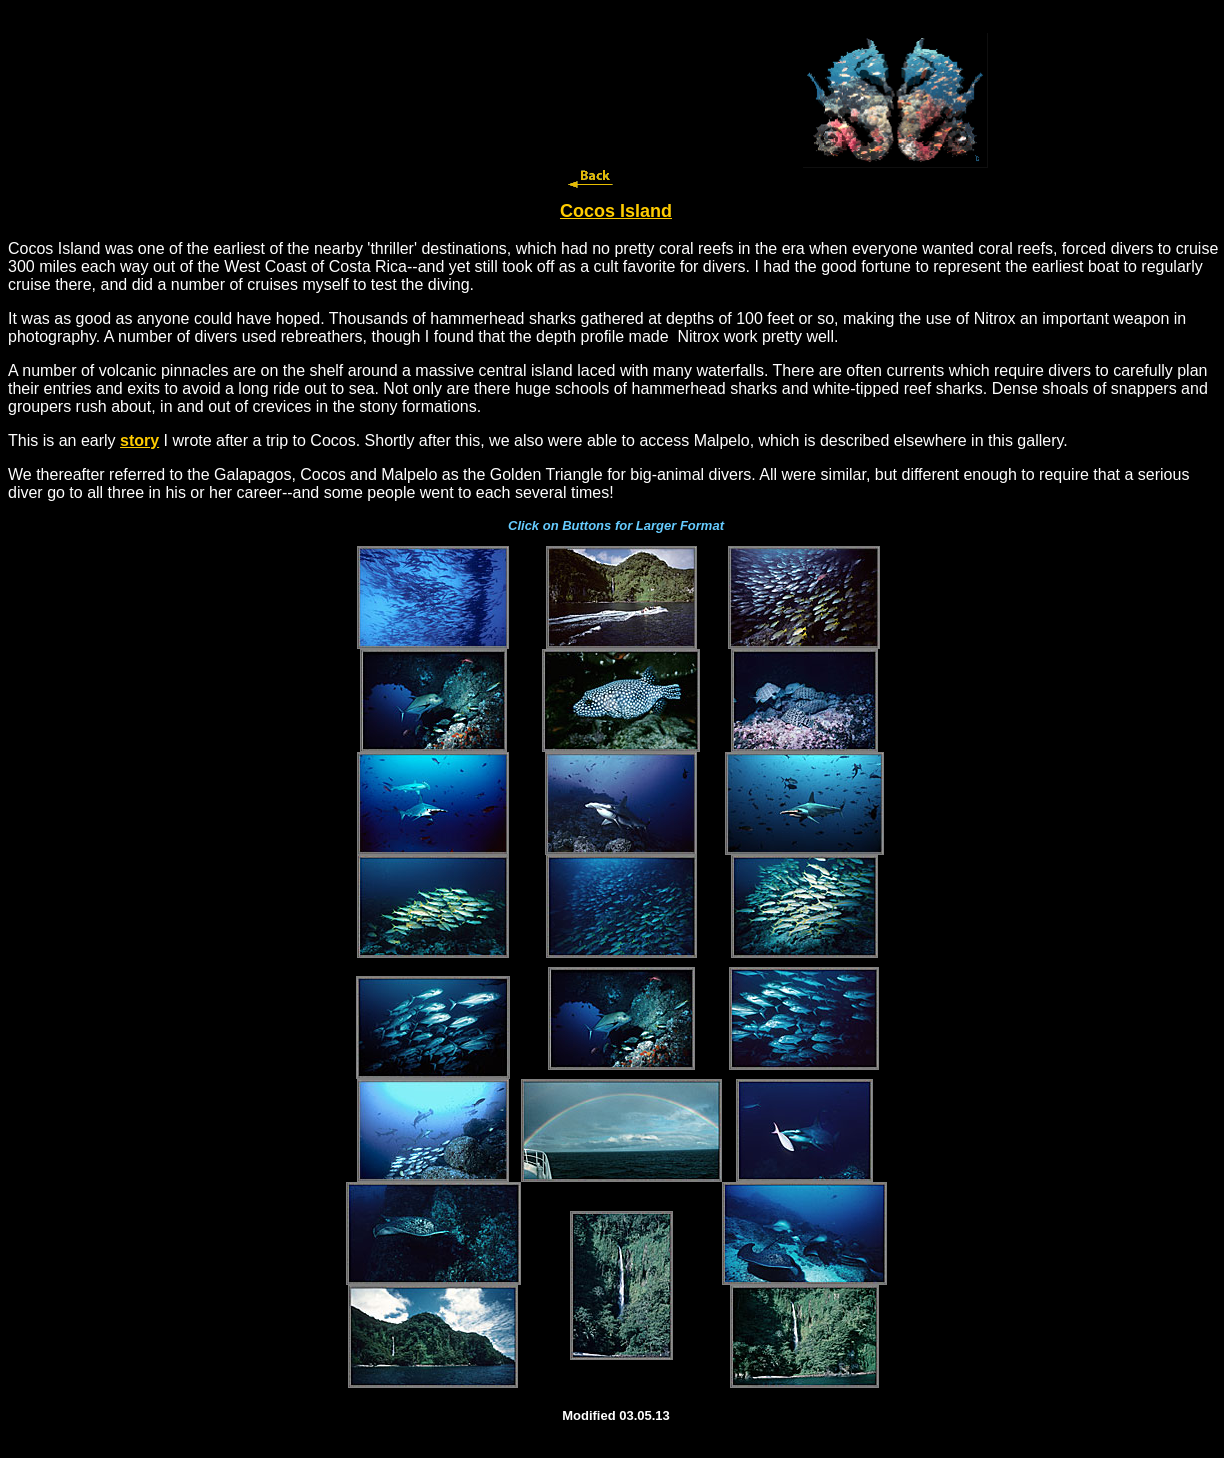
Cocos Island (616, 211)
